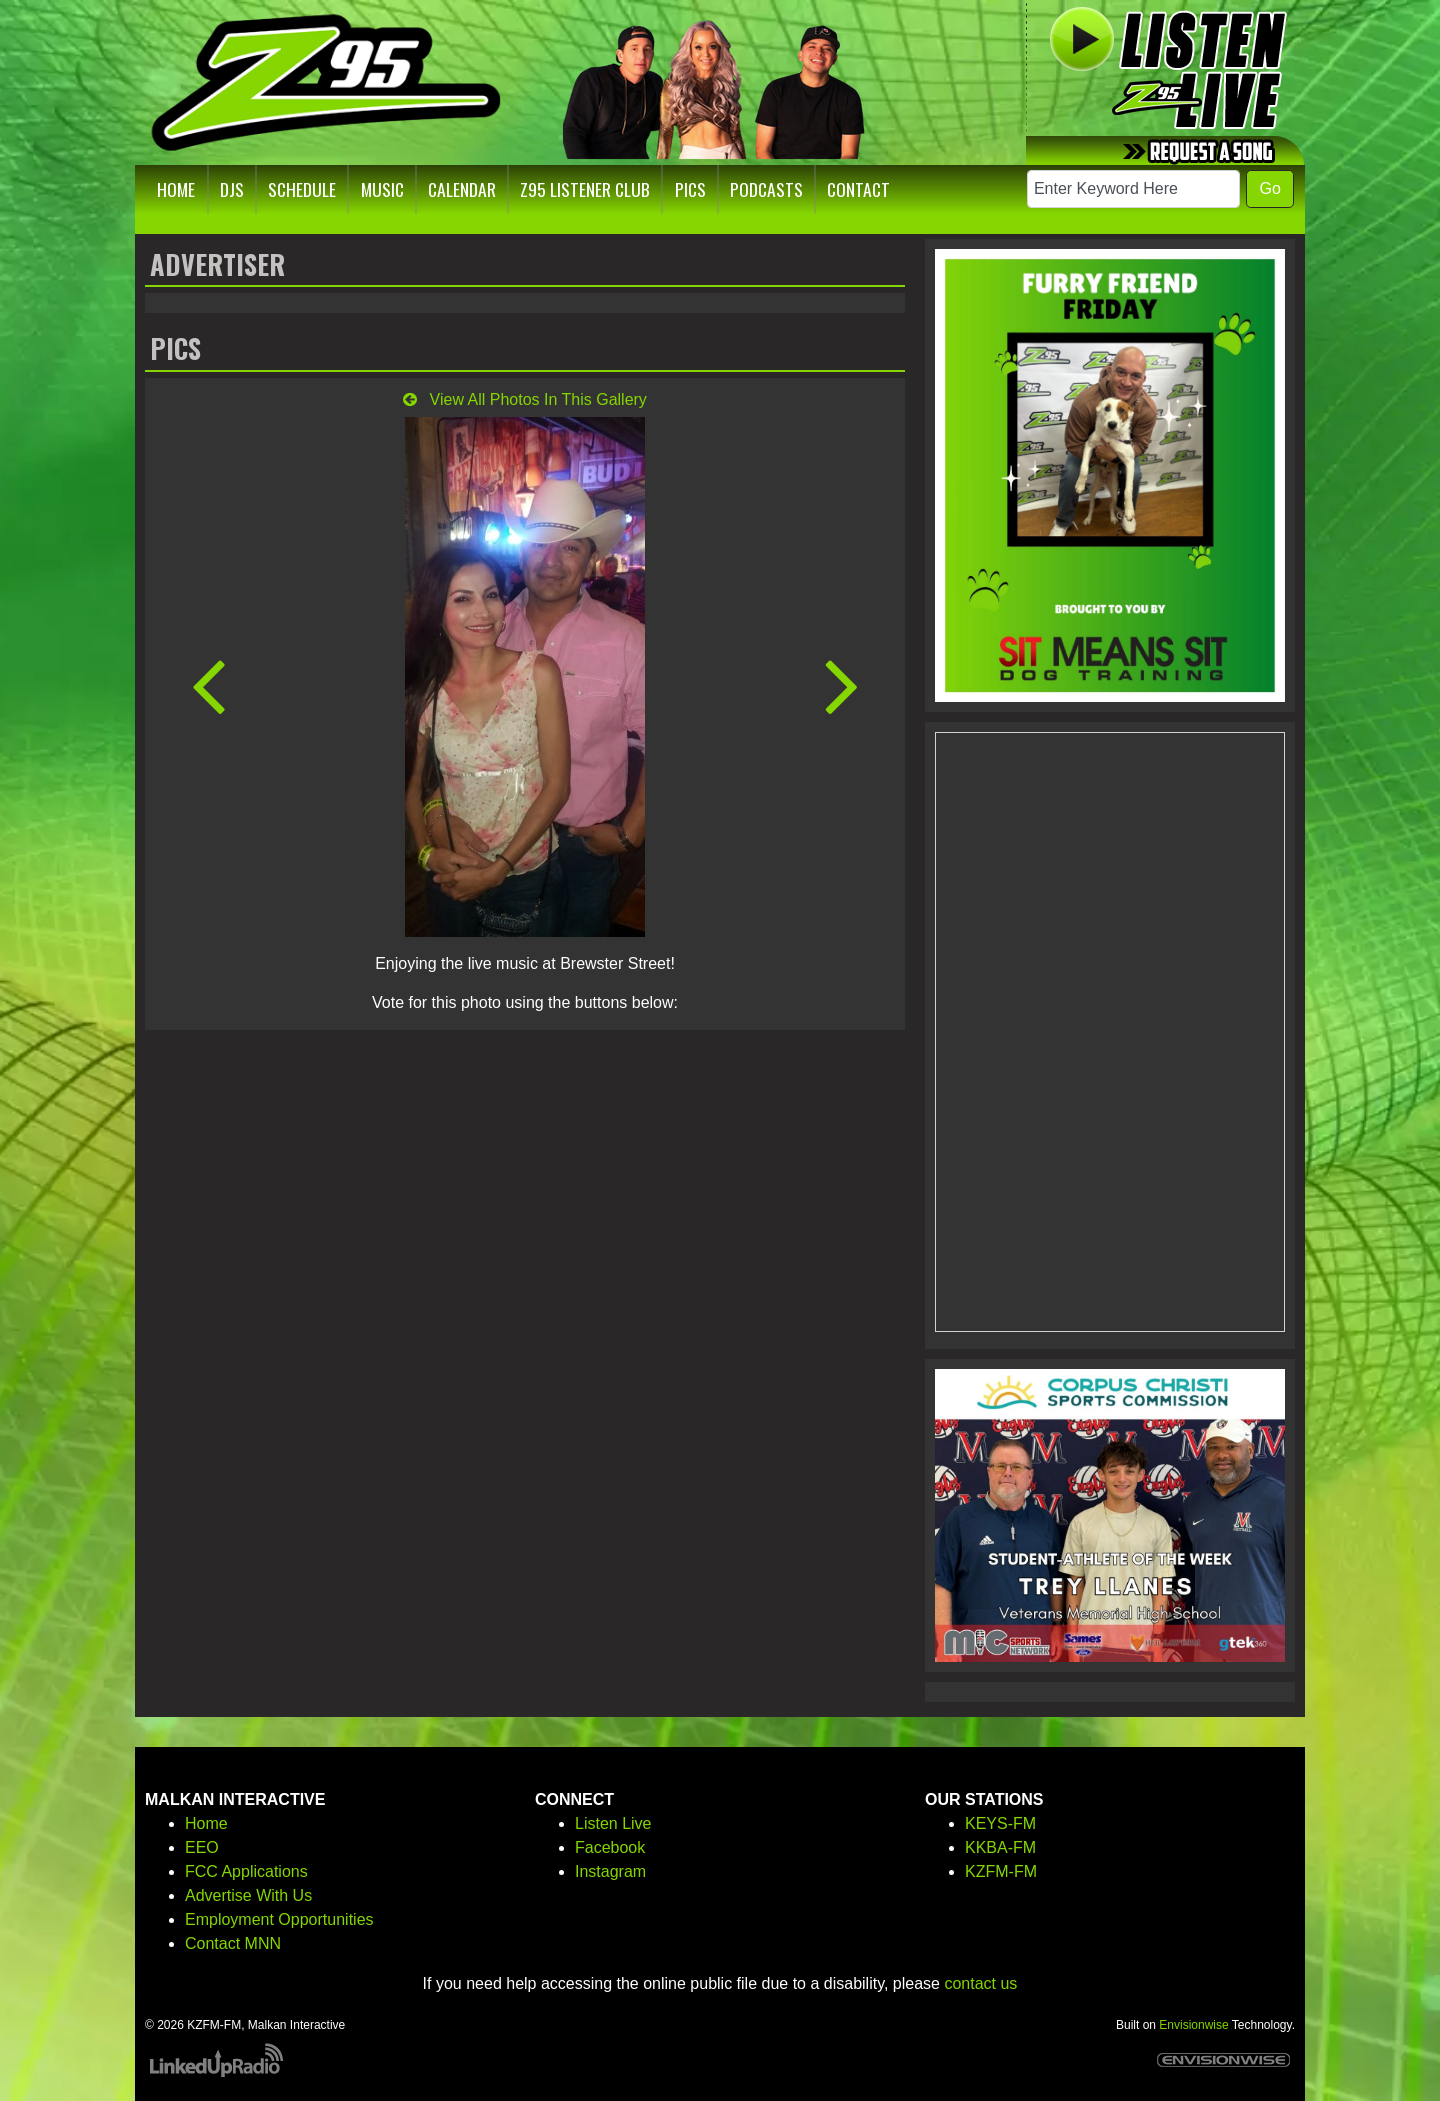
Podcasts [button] (766, 189)
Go (1269, 188)
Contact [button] (858, 189)
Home (206, 1823)
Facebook (610, 1847)
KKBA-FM (1000, 1847)
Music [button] (382, 189)
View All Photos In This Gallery (525, 399)
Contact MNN (233, 1943)
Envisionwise (1193, 2025)
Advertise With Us (248, 1895)
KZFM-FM (1001, 1871)
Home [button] (176, 189)
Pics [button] (690, 189)
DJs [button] (232, 189)
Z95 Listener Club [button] (585, 189)
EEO (202, 1847)
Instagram (610, 1871)
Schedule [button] (302, 189)
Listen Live (613, 1823)
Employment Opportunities (279, 1919)
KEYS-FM (1000, 1823)
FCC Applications (246, 1871)
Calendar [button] (462, 189)
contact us (980, 1983)
